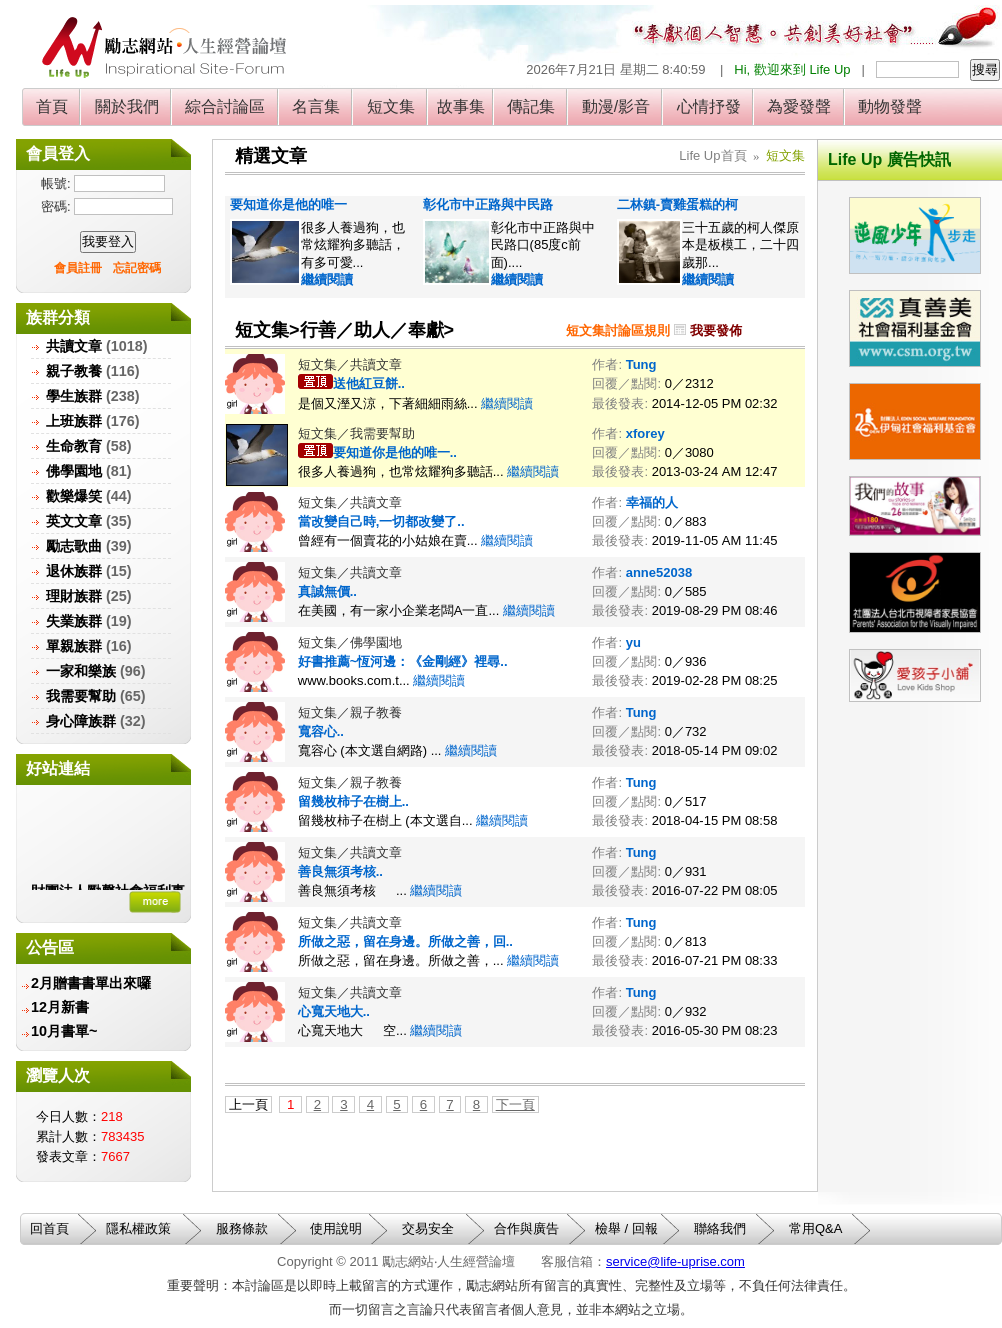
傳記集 (531, 106)
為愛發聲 (799, 106)
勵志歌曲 (74, 546)
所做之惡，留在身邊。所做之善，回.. (405, 941)
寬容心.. (321, 731)
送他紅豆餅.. (369, 383)
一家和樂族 (81, 671)
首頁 (52, 106)
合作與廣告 (526, 1228)
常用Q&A (815, 1228)
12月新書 (60, 1007)
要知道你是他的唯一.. (395, 452)
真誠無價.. (327, 591)
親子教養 (74, 371)
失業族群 (74, 621)
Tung (641, 364)
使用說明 (336, 1228)
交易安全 (428, 1228)
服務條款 (242, 1228)
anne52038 (659, 572)
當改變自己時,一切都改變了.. (381, 521)
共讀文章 (74, 346)
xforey (645, 433)
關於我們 (126, 106)
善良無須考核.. (340, 871)
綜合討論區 (225, 106)
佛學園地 (74, 471)
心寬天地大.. (334, 1011)
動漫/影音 (615, 106)
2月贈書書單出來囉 (91, 983)
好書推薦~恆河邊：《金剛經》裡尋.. (403, 661)
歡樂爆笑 (74, 496)
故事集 (461, 106)
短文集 (390, 106)
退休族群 (74, 571)
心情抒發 (708, 106)
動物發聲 (890, 106)
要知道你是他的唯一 (288, 204)
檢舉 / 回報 (626, 1228)
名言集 (316, 106)
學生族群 (74, 396)
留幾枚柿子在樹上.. (353, 801)
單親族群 (74, 646)
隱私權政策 (138, 1228)
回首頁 (49, 1228)
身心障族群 (81, 721)
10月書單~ (64, 1031)
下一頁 (515, 1104)
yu (633, 642)
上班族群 (74, 421)
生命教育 (74, 446)
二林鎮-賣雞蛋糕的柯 (677, 204)
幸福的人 (652, 502)
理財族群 (74, 596)
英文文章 (74, 521)
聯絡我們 (720, 1228)
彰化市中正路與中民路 (488, 204)
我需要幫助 (81, 696)
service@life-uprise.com (675, 1261)
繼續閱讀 (327, 279)
